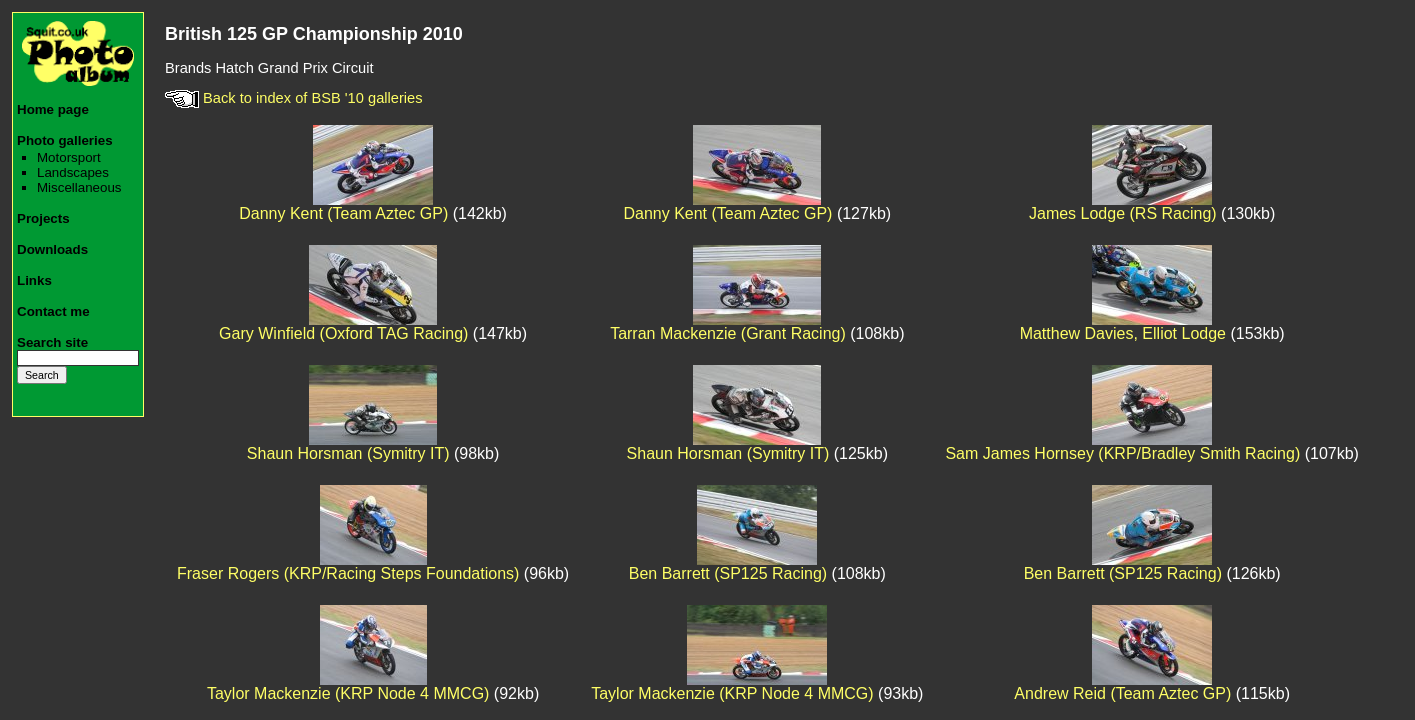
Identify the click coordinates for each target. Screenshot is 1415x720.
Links (34, 280)
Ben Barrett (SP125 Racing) (728, 573)
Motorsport (69, 157)
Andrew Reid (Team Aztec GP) (1122, 693)
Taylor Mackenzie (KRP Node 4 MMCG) (348, 693)
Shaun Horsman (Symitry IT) (348, 453)
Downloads (52, 249)
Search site (52, 342)
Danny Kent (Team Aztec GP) (343, 213)
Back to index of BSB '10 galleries (294, 98)
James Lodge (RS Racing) (1123, 213)
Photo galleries (65, 140)
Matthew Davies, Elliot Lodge (1123, 333)
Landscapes (73, 172)
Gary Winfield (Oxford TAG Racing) (343, 333)
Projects (43, 218)
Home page (53, 109)
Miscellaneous (79, 187)
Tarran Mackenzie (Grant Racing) (728, 333)
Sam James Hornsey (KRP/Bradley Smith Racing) (1122, 453)
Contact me (53, 311)
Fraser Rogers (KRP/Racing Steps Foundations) (348, 573)
